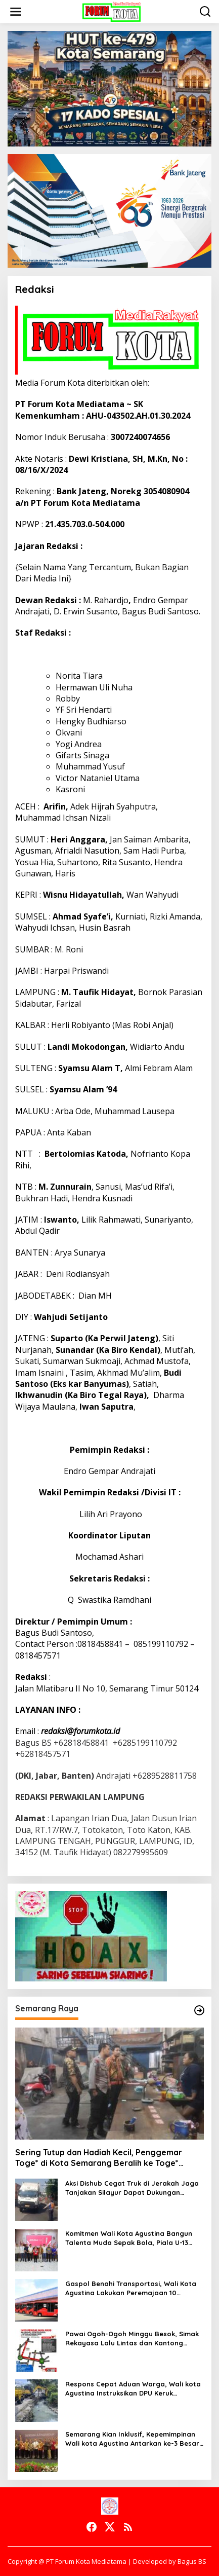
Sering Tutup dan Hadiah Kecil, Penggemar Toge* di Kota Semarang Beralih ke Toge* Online (98, 2157)
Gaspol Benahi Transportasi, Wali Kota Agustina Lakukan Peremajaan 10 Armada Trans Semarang (130, 2288)
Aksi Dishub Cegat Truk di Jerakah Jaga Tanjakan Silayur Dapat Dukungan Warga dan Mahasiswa (132, 2188)
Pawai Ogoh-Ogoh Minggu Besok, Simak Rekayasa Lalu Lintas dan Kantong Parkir (132, 2338)
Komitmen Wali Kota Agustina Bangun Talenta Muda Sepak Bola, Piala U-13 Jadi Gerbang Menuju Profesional (128, 2238)
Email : (28, 1731)
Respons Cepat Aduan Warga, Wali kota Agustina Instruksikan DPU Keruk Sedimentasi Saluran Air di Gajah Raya (133, 2389)
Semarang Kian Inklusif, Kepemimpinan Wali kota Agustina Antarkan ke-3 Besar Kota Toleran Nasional (132, 2439)
